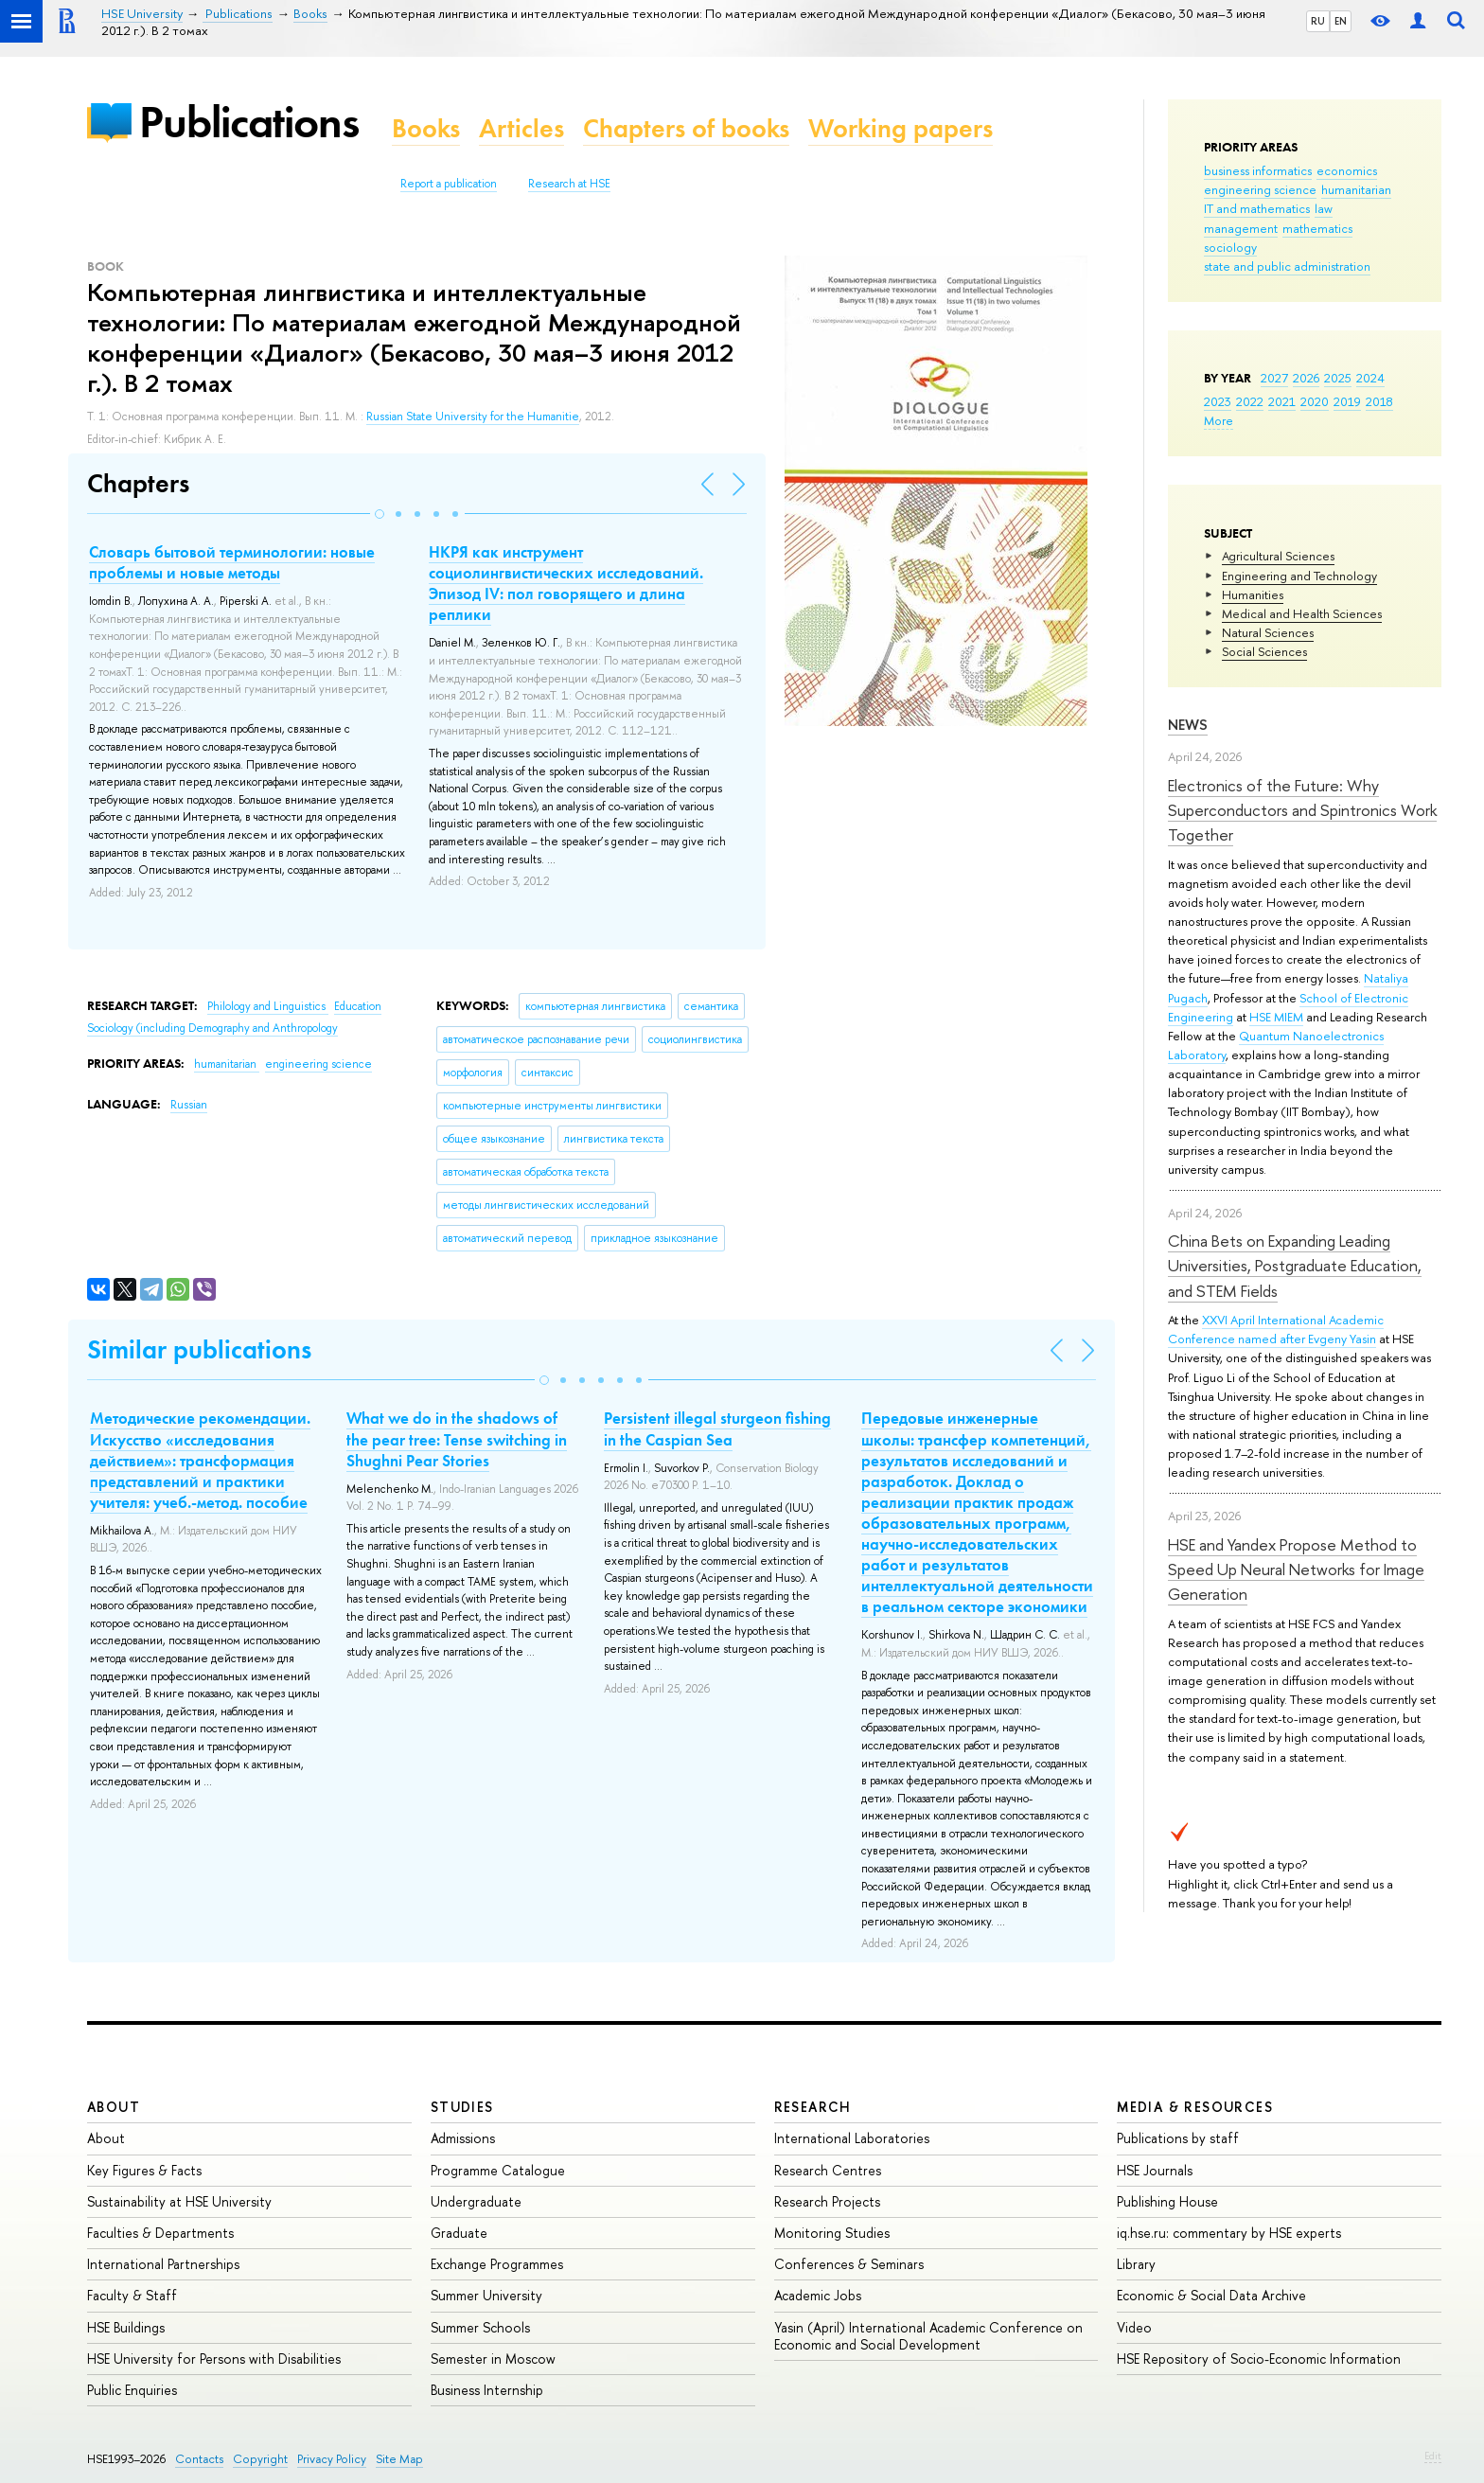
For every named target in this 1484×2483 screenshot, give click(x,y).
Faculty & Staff (132, 2295)
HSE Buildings (126, 2327)
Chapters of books (686, 128)
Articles (521, 128)
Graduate (459, 2233)
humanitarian (1356, 189)
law (1324, 208)
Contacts (199, 2459)
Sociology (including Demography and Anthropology (212, 1028)
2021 (1282, 401)
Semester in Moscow (493, 2359)
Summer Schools (480, 2327)
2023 (1217, 401)
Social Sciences (1264, 651)
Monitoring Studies (832, 2233)
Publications (249, 122)
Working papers (900, 128)
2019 (1347, 401)
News (1188, 725)
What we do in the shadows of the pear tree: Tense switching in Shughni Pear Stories (456, 1439)
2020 (1314, 401)
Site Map (399, 2459)
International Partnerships (163, 2264)
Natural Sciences (1268, 632)
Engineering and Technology (1299, 575)
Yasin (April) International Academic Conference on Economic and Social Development (928, 2335)
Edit (1432, 2455)
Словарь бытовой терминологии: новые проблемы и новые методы (232, 562)
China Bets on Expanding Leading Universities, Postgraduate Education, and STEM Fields (1295, 1266)
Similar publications (199, 1349)
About (113, 2107)
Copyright (260, 2459)
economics (1346, 170)
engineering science (1260, 189)
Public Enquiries (132, 2390)
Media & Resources (1195, 2107)
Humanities (1252, 594)
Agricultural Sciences (1278, 555)
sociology (1230, 247)
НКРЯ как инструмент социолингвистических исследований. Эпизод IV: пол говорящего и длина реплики (566, 583)
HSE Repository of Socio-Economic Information (1259, 2359)
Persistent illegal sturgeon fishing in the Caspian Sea (717, 1428)
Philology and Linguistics (267, 1006)
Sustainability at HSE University (179, 2201)
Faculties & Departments (160, 2233)
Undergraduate (476, 2201)
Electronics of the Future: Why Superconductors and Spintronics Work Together (1302, 810)
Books (426, 128)
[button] (379, 514)
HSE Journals (1154, 2170)
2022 (1249, 401)
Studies (462, 2107)
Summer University (486, 2295)
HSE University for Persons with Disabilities (214, 2359)
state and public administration (1287, 266)
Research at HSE (569, 183)
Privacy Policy (331, 2459)
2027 (1274, 377)
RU (1318, 20)
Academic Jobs (817, 2295)
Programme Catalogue (498, 2170)
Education (357, 1006)
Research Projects (827, 2201)
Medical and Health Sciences (1302, 613)
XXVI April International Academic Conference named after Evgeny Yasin (1276, 1329)
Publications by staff (1178, 2138)
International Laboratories (851, 2138)
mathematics (1317, 228)
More (1218, 420)
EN (1340, 20)
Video (1134, 2327)
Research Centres (827, 2170)
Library (1136, 2264)
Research (813, 2107)
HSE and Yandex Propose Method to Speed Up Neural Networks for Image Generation (1296, 1569)
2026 (1306, 377)
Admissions (463, 2138)
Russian (188, 1104)
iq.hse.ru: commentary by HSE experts (1229, 2233)
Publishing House (1167, 2201)
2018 (1379, 401)
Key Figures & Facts (144, 2170)
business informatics (1258, 170)
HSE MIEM (1276, 1016)
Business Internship (487, 2390)
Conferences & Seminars (849, 2264)
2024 (1370, 377)
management (1241, 228)
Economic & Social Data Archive (1211, 2295)
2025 (1338, 377)
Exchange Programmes (497, 2264)
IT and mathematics (1257, 208)
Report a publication (448, 183)
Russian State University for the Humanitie (472, 416)
